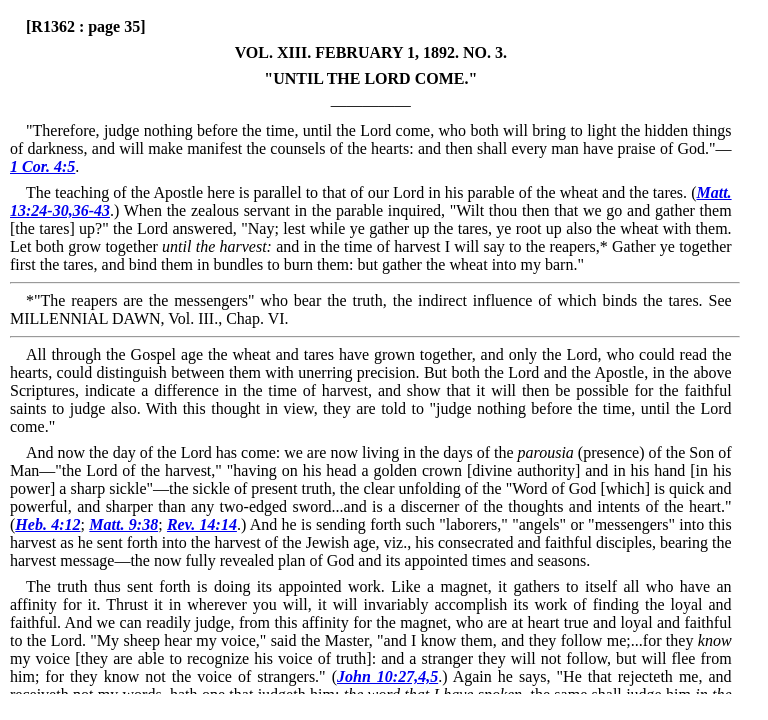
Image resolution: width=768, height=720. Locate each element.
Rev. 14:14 (202, 524)
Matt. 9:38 (123, 524)
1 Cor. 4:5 (42, 166)
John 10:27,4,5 (387, 676)
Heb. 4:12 (47, 524)
